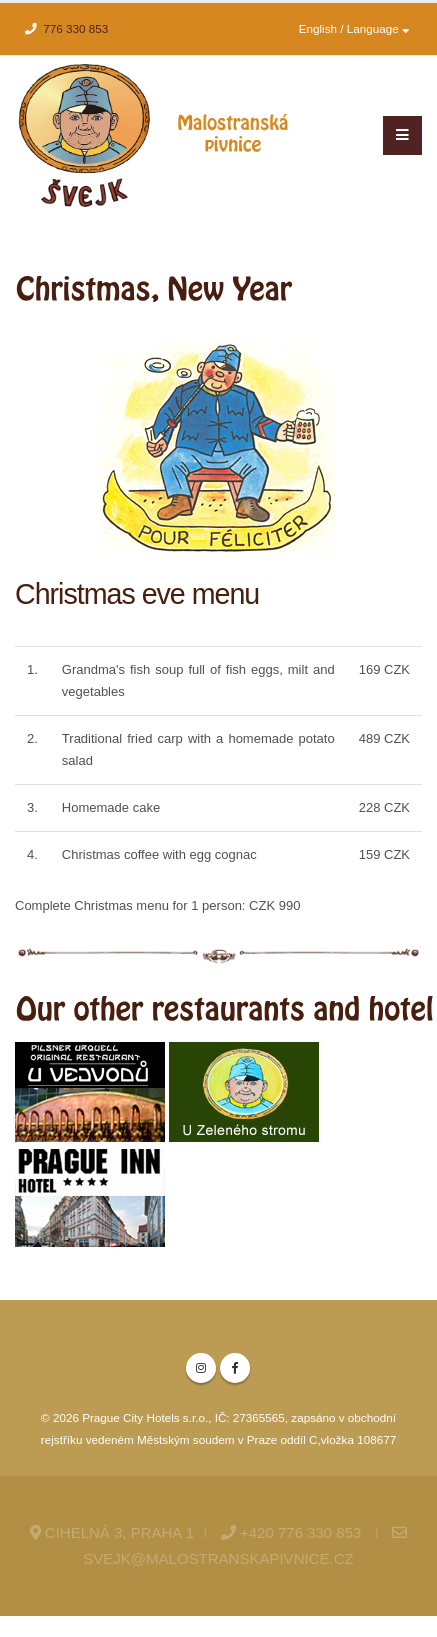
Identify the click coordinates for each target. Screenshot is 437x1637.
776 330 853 (75, 28)
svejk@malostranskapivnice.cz (218, 1558)
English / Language (354, 28)
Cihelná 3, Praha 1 (112, 1532)
